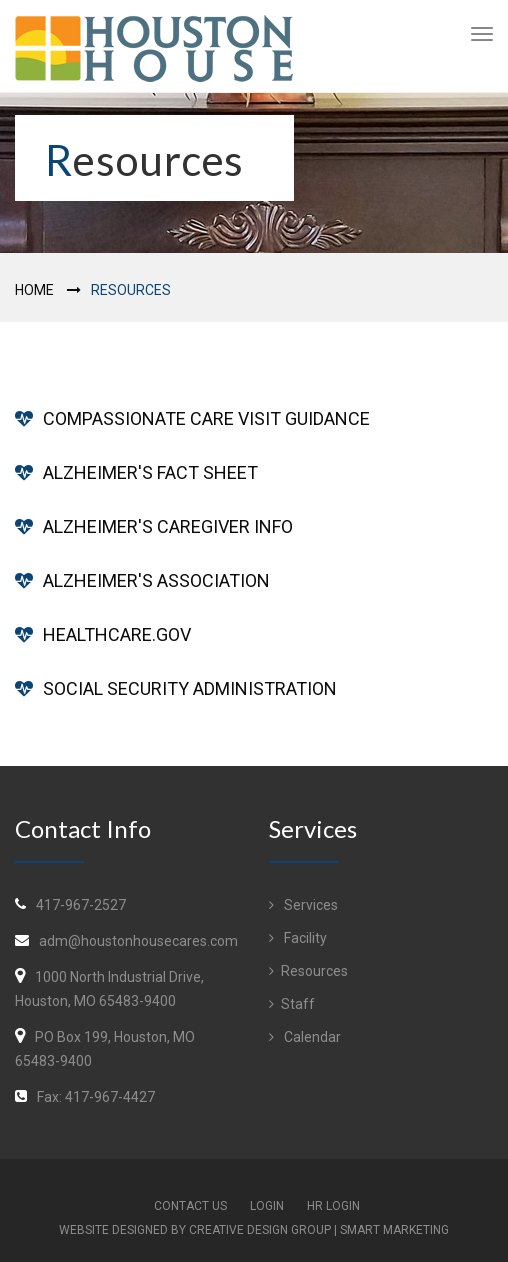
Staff (292, 1004)
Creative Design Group (260, 1230)
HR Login (333, 1206)
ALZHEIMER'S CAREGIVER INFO (168, 526)
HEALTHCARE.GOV (117, 634)
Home (34, 290)
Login (267, 1206)
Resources (308, 971)
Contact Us (190, 1206)
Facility (298, 938)
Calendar (305, 1037)
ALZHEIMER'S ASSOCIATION (156, 580)
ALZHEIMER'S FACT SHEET (150, 472)
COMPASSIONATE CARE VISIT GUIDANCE (206, 418)
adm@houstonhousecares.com (138, 941)
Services (303, 905)
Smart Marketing (394, 1230)
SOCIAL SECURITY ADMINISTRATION (190, 688)
